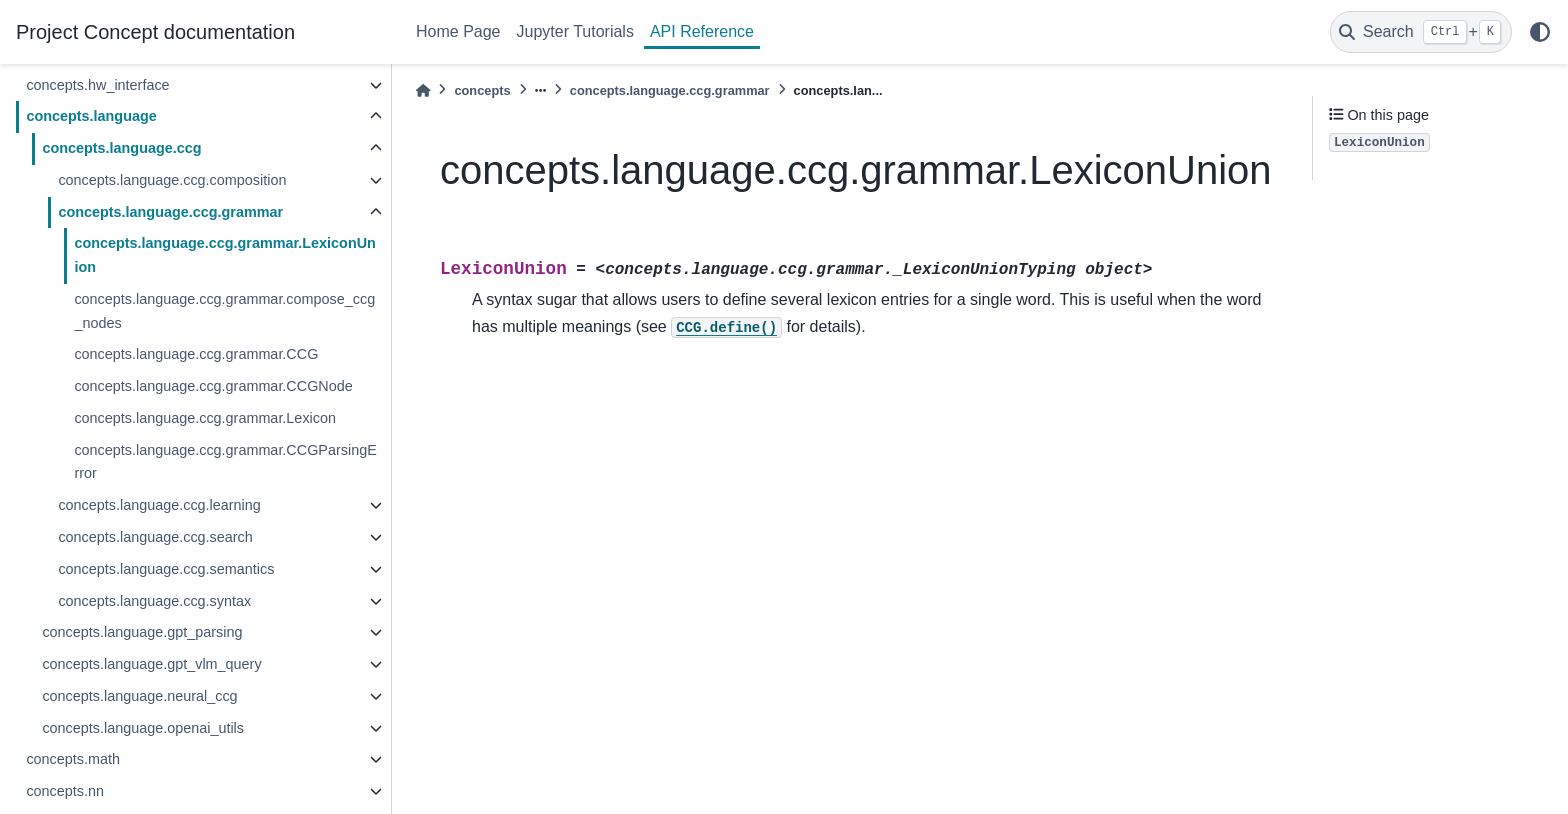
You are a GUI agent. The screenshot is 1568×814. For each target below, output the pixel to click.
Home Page (458, 31)
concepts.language (91, 116)
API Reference (702, 31)
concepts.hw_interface (97, 85)
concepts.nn (65, 791)
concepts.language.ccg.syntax (154, 601)
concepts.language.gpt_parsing (142, 632)
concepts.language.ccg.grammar (170, 212)
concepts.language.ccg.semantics (166, 569)
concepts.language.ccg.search (155, 537)
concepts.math (73, 759)
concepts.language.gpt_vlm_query (151, 664)
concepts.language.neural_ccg (139, 696)
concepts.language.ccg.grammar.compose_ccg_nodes (224, 311)
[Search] (1421, 32)
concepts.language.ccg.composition (172, 180)
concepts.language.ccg (121, 148)
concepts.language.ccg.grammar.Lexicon (205, 418)
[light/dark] (1540, 32)
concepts (482, 90)
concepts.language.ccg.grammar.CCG (196, 354)
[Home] (423, 90)
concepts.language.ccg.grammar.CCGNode (213, 386)
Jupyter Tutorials (575, 31)
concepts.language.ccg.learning (159, 505)
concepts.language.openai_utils (143, 728)
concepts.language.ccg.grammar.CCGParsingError (225, 462)
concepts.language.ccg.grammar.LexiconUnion (225, 255)
